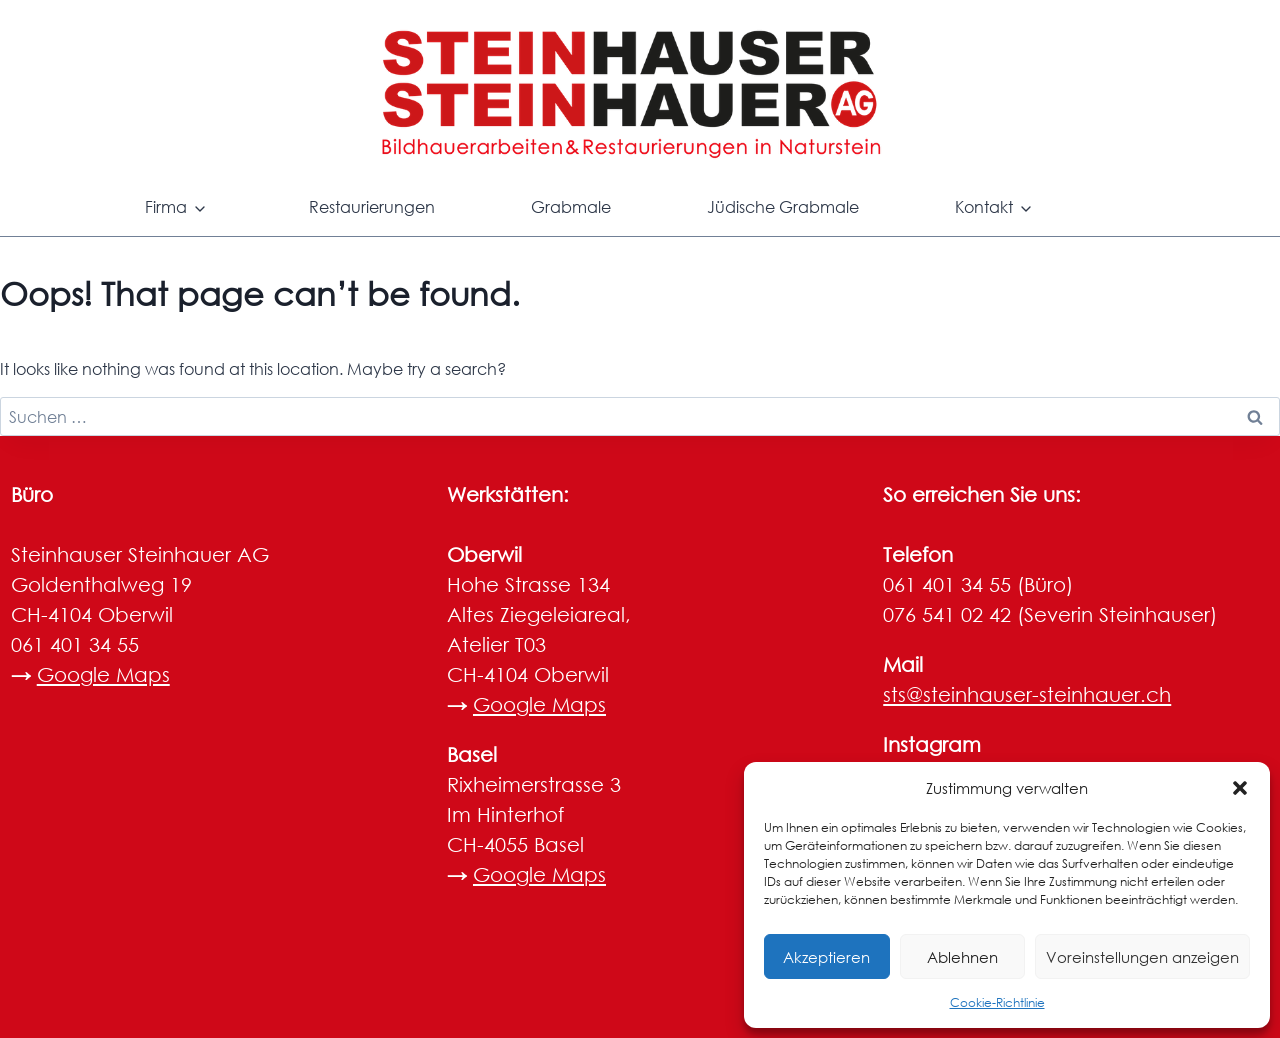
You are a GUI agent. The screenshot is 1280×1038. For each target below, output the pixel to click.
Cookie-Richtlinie (997, 1002)
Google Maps (103, 674)
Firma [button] (166, 206)
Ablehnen (962, 957)
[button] (1240, 788)
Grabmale (571, 206)
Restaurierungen (372, 206)
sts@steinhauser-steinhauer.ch (1027, 694)
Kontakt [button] (984, 206)
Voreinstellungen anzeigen (1142, 957)
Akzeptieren (826, 957)
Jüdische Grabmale (783, 206)
